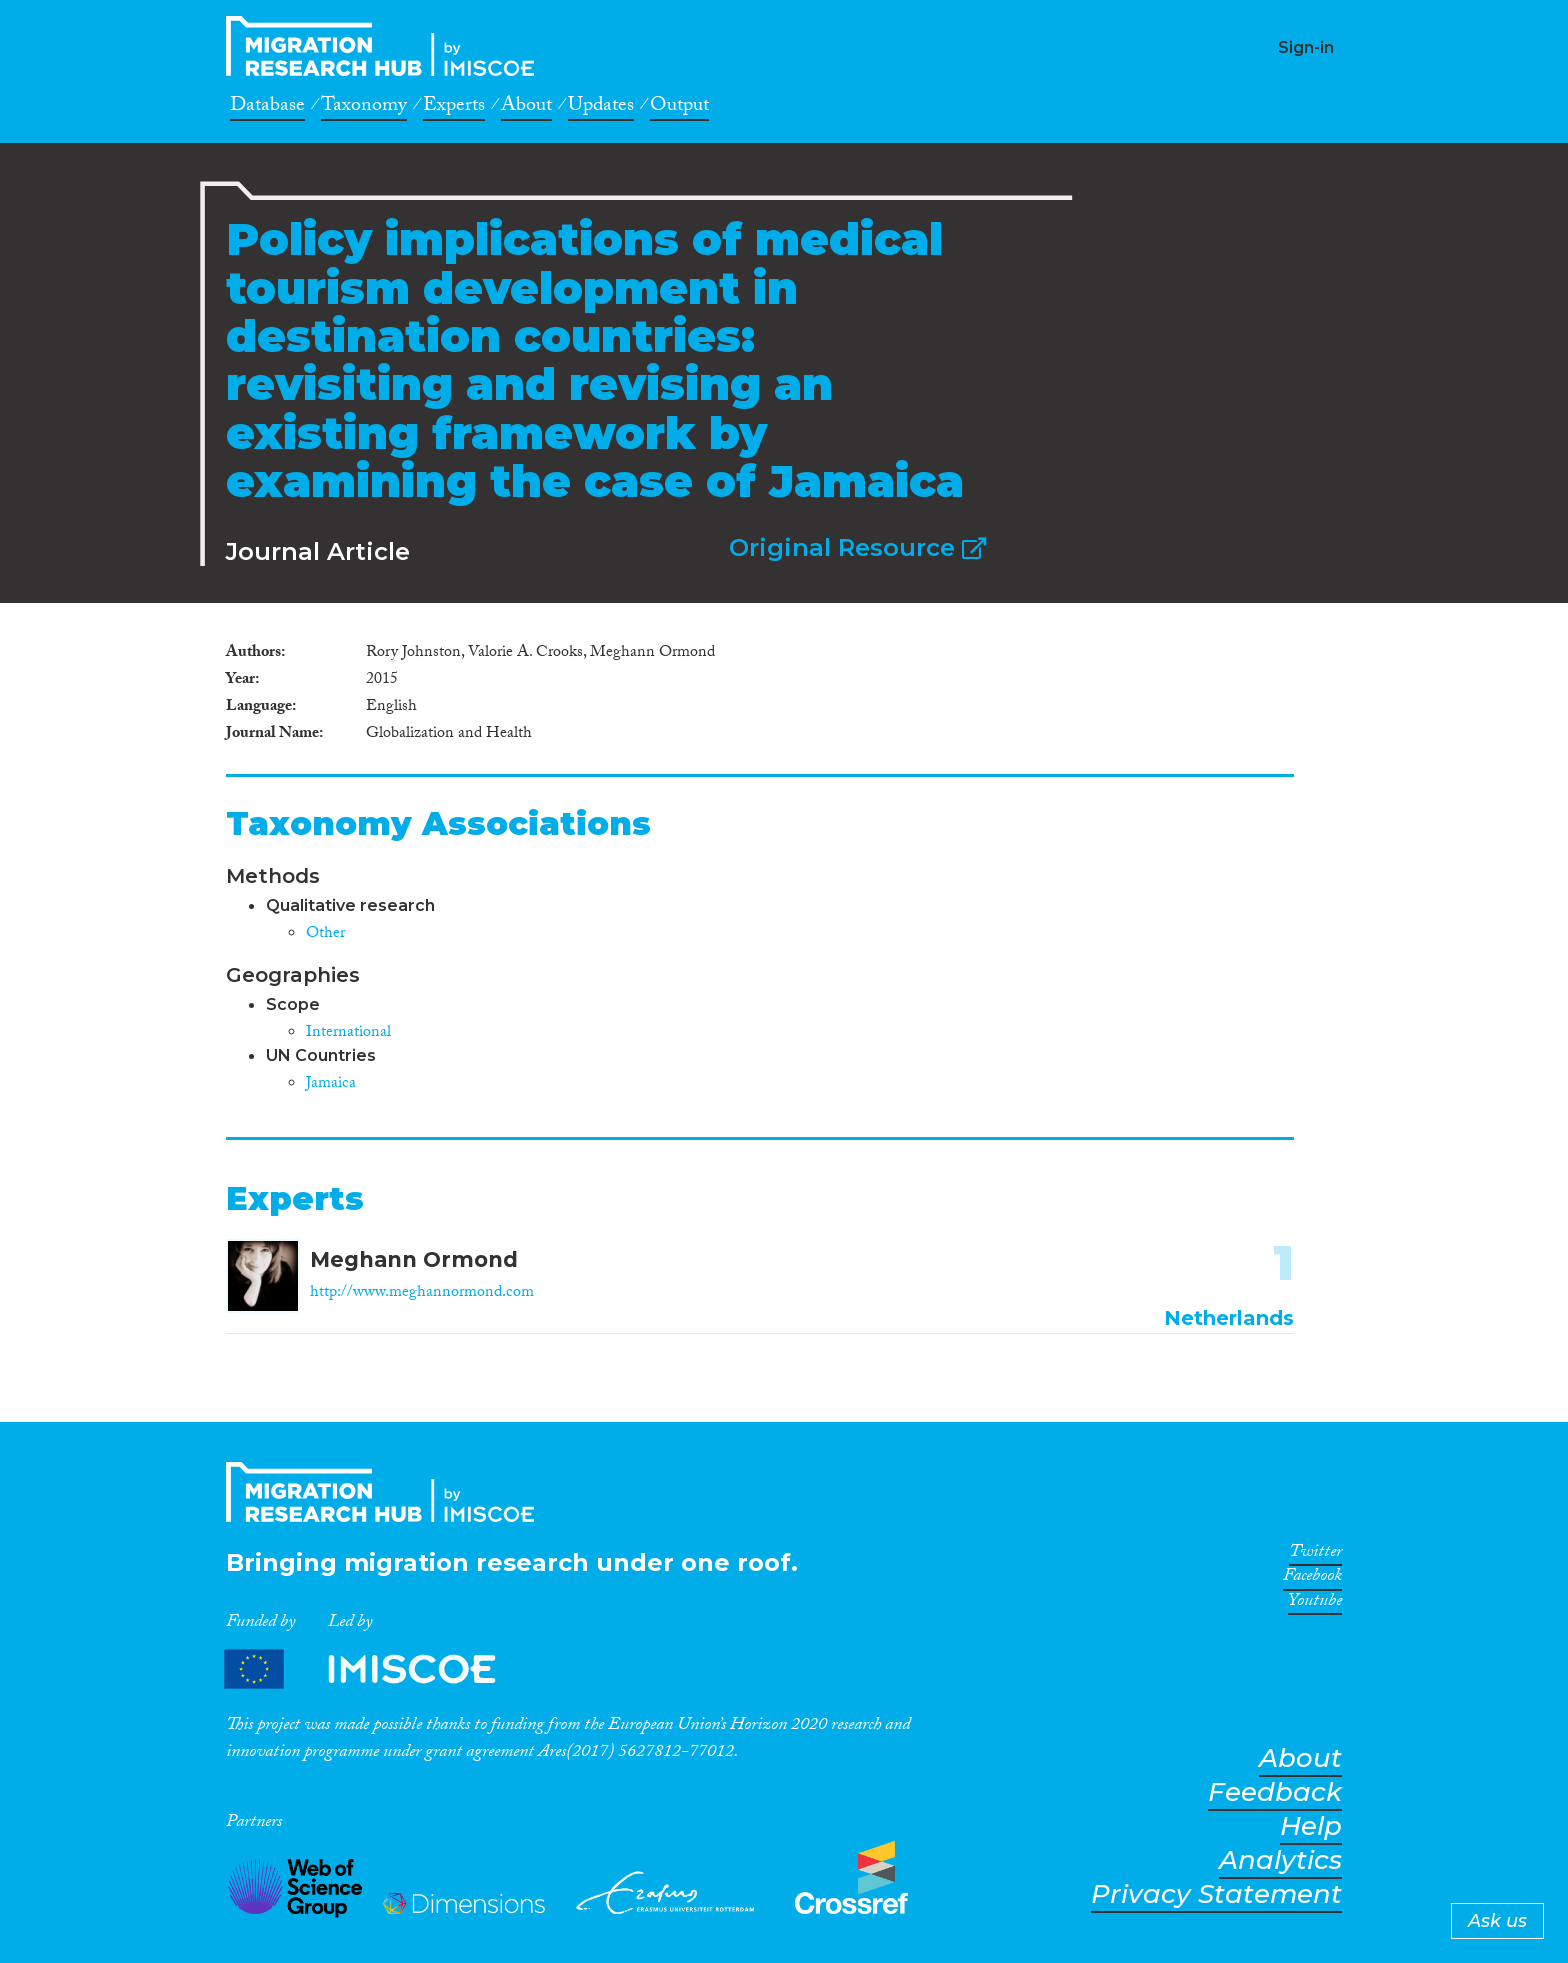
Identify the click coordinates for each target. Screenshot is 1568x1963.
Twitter (1315, 1555)
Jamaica (331, 1084)
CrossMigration (386, 46)
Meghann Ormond (414, 1259)
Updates (601, 108)
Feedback (1275, 1792)
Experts (454, 108)
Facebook (1312, 1579)
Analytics (1280, 1860)
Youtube (1315, 1604)
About (526, 108)
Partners (377, 1669)
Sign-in (1306, 47)
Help (1311, 1826)
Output (679, 108)
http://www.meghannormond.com (422, 1293)
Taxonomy (364, 108)
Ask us (1497, 1921)
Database (267, 108)
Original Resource (857, 547)
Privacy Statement (1216, 1894)
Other (325, 934)
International (348, 1033)
